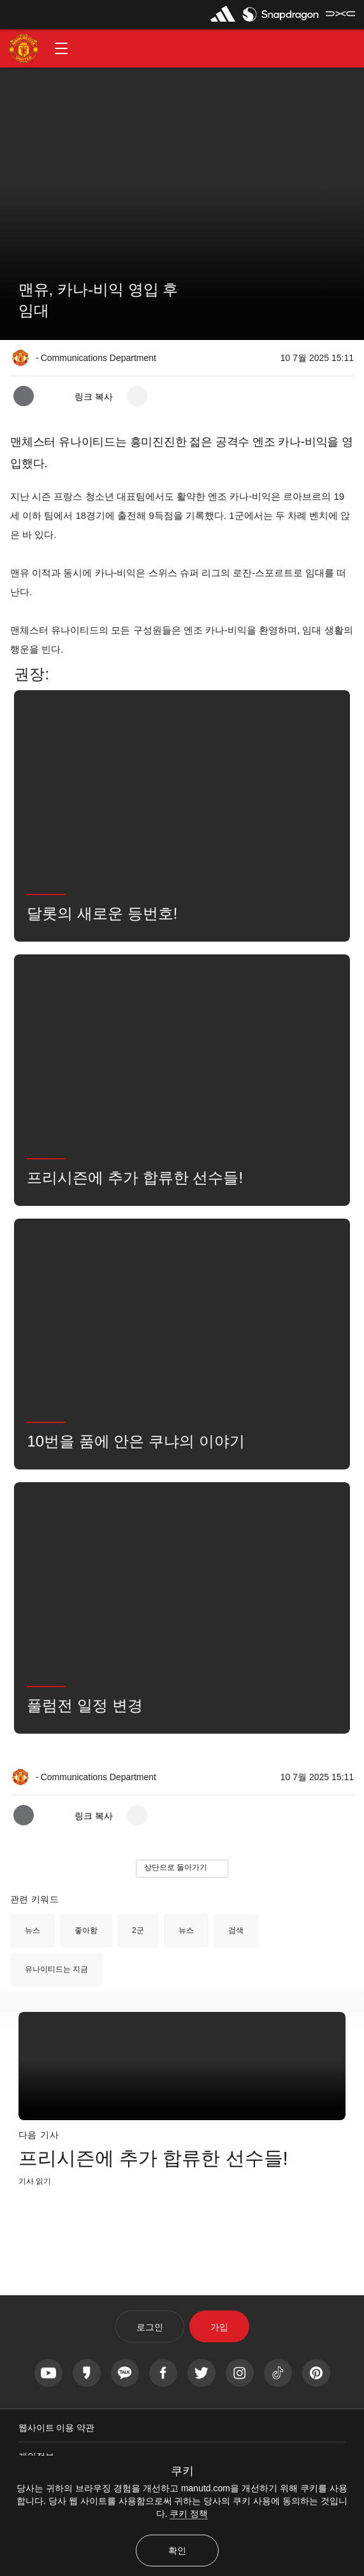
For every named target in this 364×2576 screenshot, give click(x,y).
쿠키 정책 (189, 2514)
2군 (138, 1930)
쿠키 (182, 2471)
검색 (236, 1930)
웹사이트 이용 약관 (56, 2428)
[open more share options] (137, 396)
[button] (61, 48)
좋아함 (86, 1930)
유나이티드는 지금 (56, 1969)
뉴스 (32, 1930)
